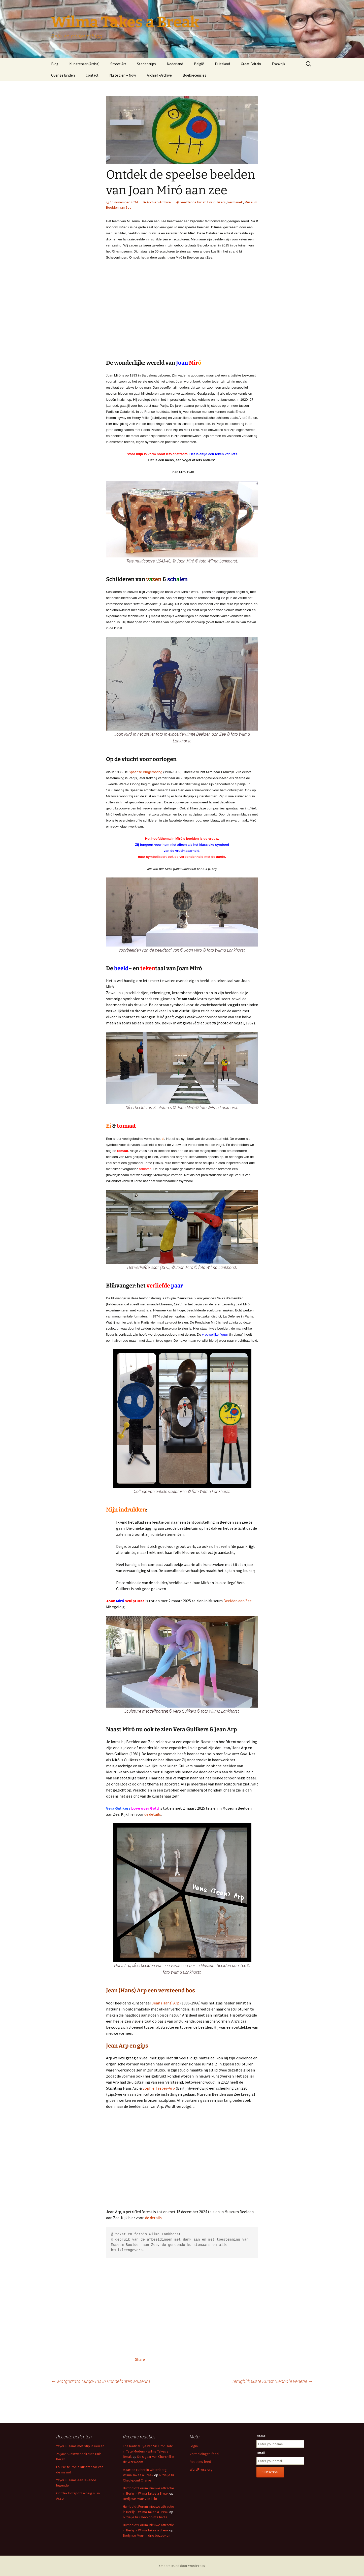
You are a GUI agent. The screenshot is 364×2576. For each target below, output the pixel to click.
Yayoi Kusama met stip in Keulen (80, 2446)
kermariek (235, 202)
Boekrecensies (194, 75)
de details (152, 1814)
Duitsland (222, 63)
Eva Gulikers (216, 202)
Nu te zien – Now (122, 75)
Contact (92, 75)
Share (140, 2359)
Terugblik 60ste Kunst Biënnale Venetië (272, 2381)
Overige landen (63, 75)
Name (261, 2436)
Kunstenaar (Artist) (84, 63)
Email (260, 2453)
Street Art (118, 63)
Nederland (175, 63)
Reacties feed (200, 2461)
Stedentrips (146, 63)
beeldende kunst (193, 202)
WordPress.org (201, 2469)
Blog (54, 63)
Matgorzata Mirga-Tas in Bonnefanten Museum (100, 2381)
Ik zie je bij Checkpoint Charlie (145, 2517)
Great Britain (251, 63)
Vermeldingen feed (204, 2454)
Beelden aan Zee (237, 1600)
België (199, 63)
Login (194, 2446)
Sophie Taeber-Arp (159, 2088)
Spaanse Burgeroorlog (145, 772)
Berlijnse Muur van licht (140, 2498)
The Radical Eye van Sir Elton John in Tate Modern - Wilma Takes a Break (148, 2451)
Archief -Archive (159, 75)
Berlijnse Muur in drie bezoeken (146, 2535)
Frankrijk (278, 63)
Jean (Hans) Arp (165, 2002)
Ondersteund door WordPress (182, 2565)
